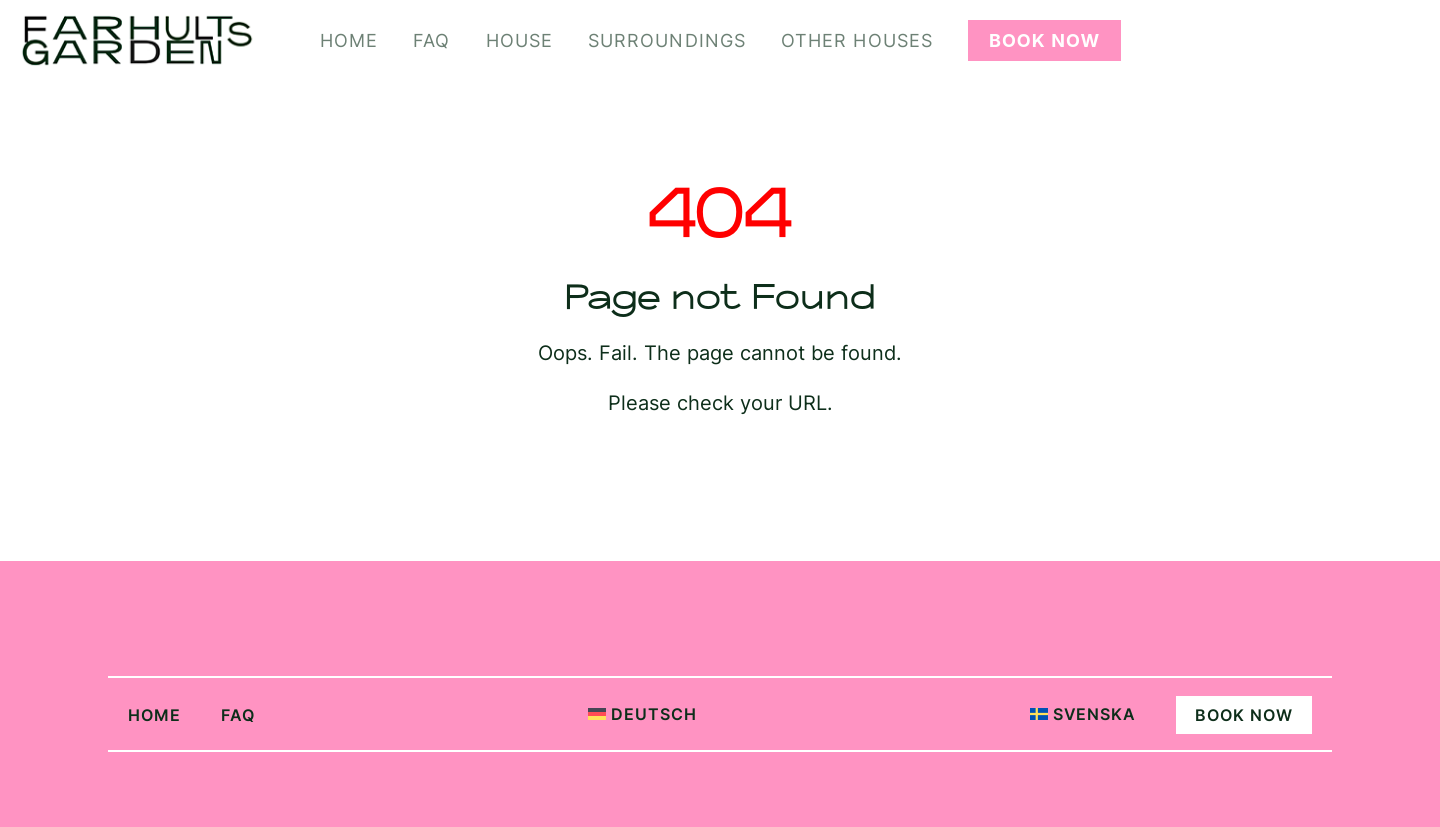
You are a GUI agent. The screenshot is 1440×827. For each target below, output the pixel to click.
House (519, 40)
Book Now (1044, 40)
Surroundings (667, 40)
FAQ (431, 40)
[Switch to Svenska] (1053, 714)
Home (349, 40)
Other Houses (857, 40)
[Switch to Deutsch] (612, 714)
